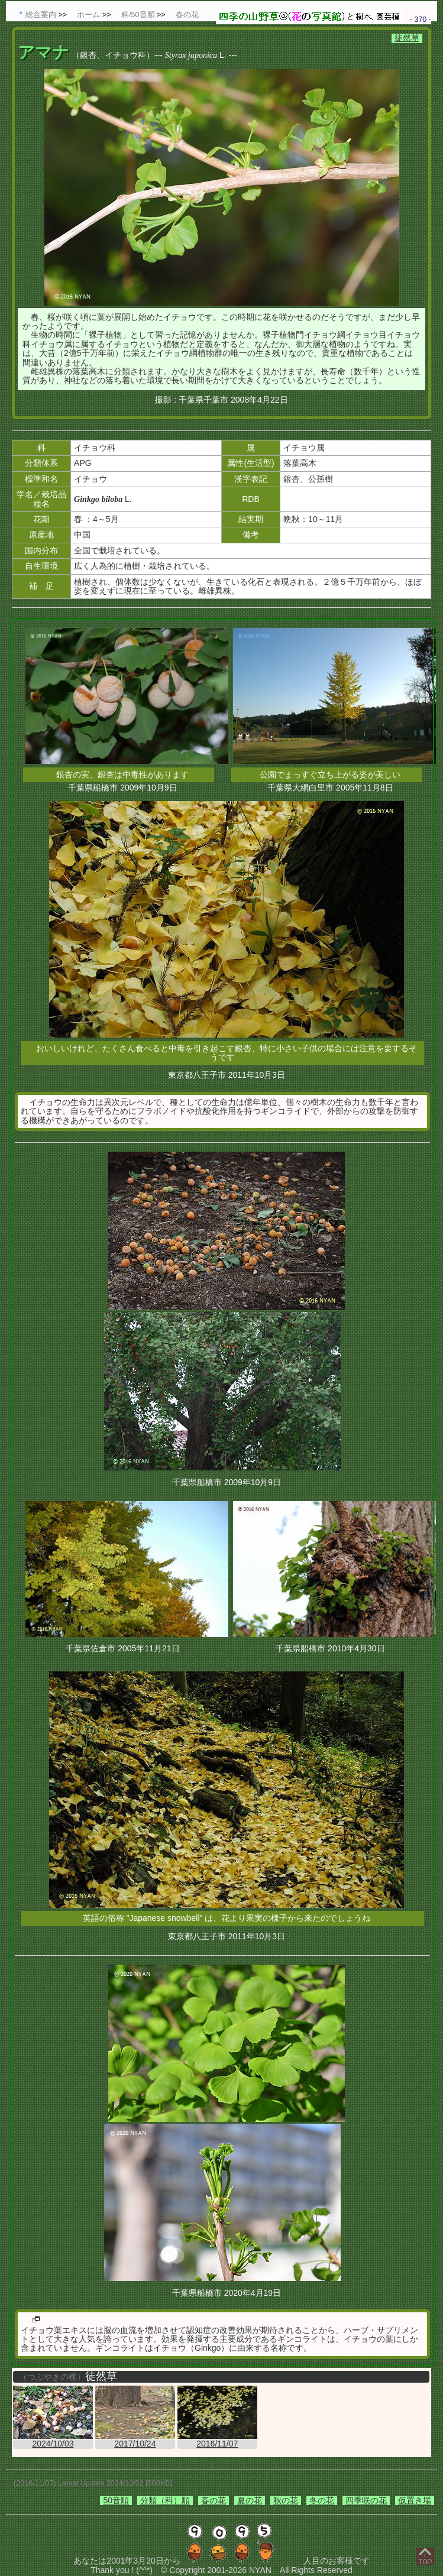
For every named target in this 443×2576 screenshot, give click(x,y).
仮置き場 (414, 2500)
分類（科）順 (165, 2500)
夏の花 (249, 2500)
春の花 (213, 2500)
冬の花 (321, 2500)
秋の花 (285, 2500)
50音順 (116, 2500)
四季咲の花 (366, 2500)
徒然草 (407, 38)
